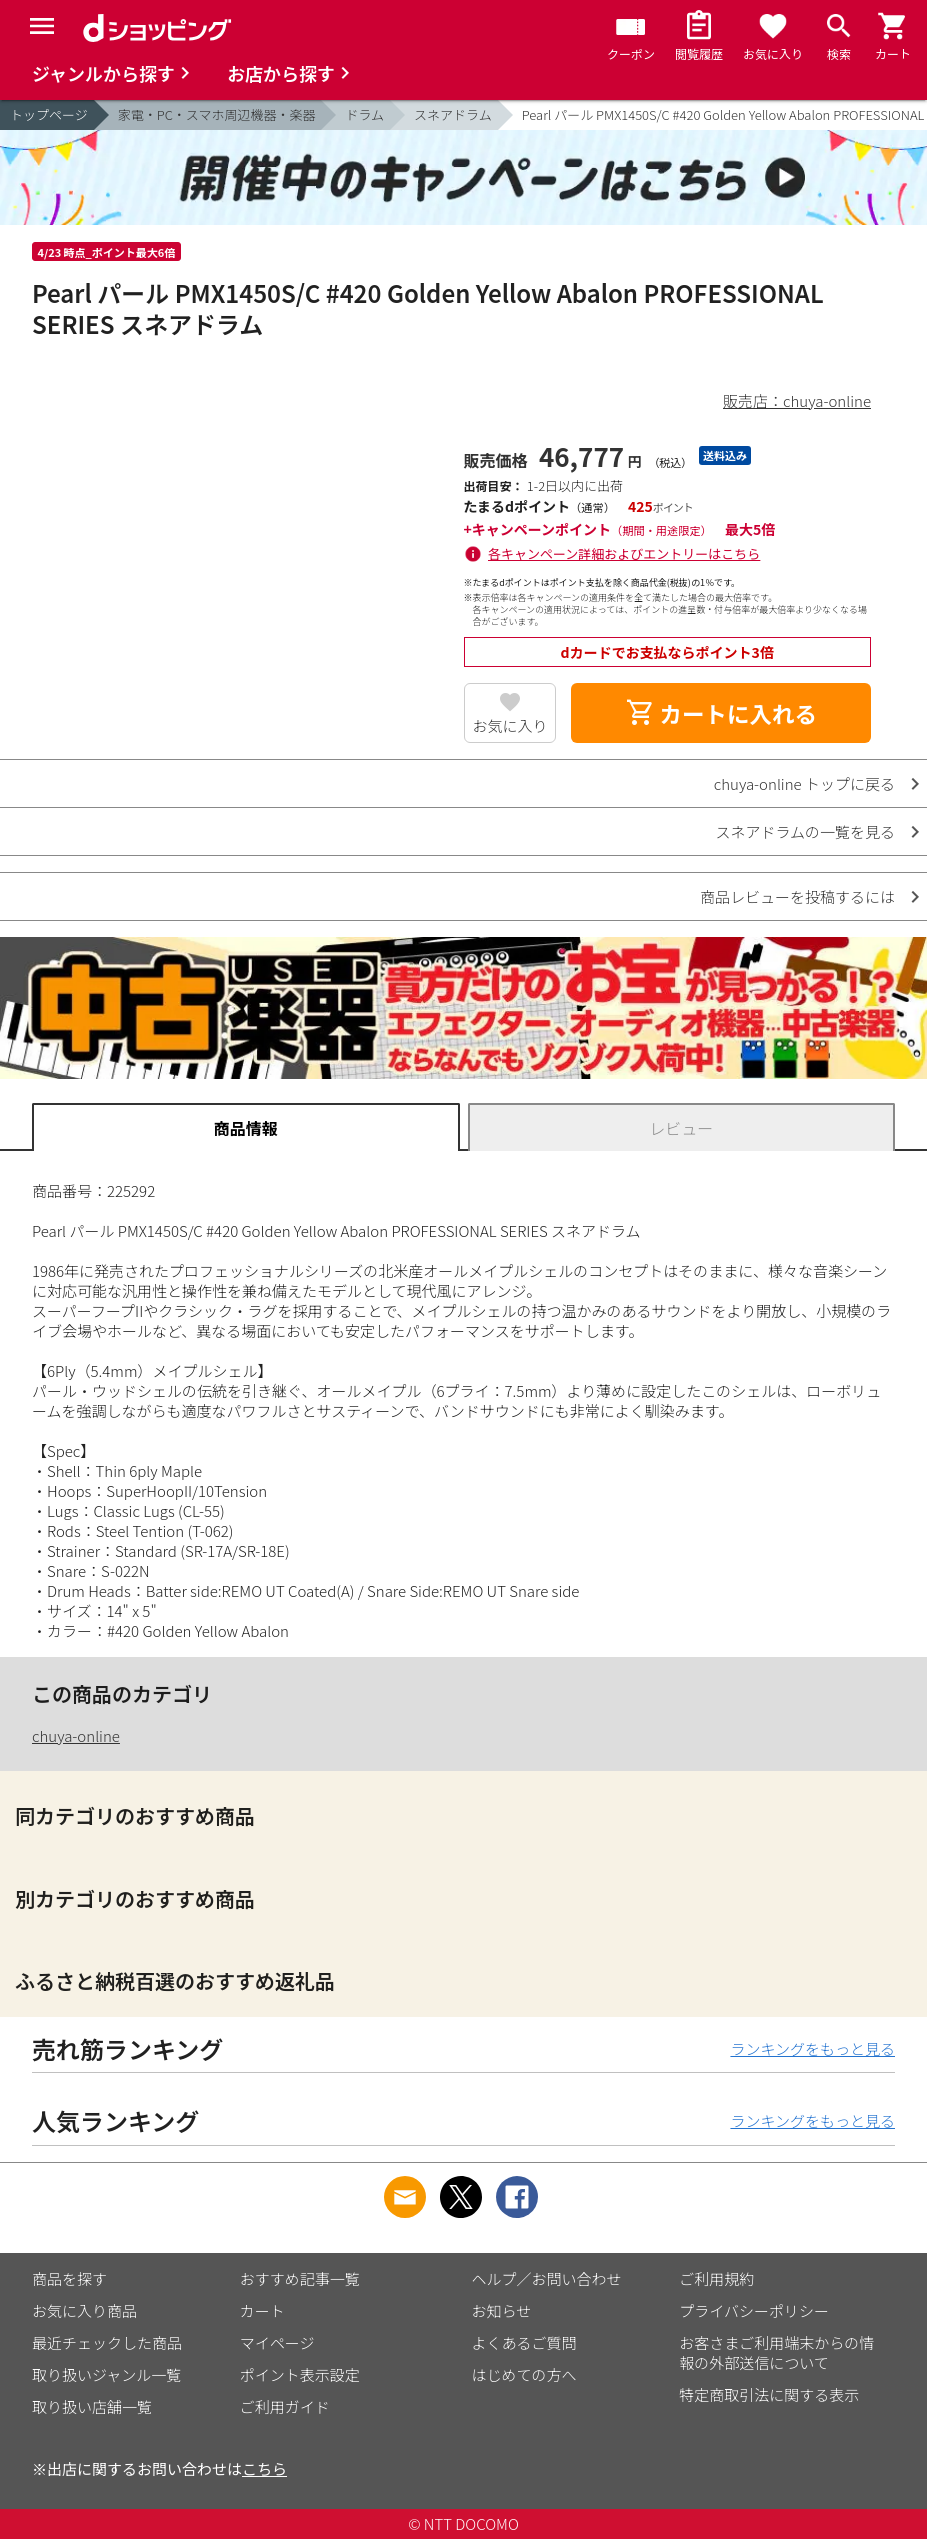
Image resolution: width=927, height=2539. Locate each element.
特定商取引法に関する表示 (769, 2394)
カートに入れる (721, 713)
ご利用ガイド (285, 2406)
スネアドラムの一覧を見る (805, 831)
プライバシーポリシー (754, 2310)
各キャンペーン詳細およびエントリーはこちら (624, 553)
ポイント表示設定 (300, 2374)
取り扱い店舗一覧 (92, 2406)
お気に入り (509, 725)
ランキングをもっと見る (812, 2048)
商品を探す (69, 2278)
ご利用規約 (716, 2278)
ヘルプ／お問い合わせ (547, 2278)
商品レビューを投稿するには (797, 896)
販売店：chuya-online (797, 400)
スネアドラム (453, 114)
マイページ (277, 2342)
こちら (264, 2468)
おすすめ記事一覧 (300, 2278)
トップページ (49, 114)
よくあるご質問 (524, 2342)
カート (262, 2310)
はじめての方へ (524, 2374)
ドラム (364, 114)
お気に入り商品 (84, 2310)
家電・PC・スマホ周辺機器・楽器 (217, 114)
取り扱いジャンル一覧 (106, 2374)
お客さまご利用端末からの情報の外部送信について (776, 2352)
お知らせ (502, 2310)
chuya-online (76, 1735)
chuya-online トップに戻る (804, 783)
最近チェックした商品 (107, 2342)
